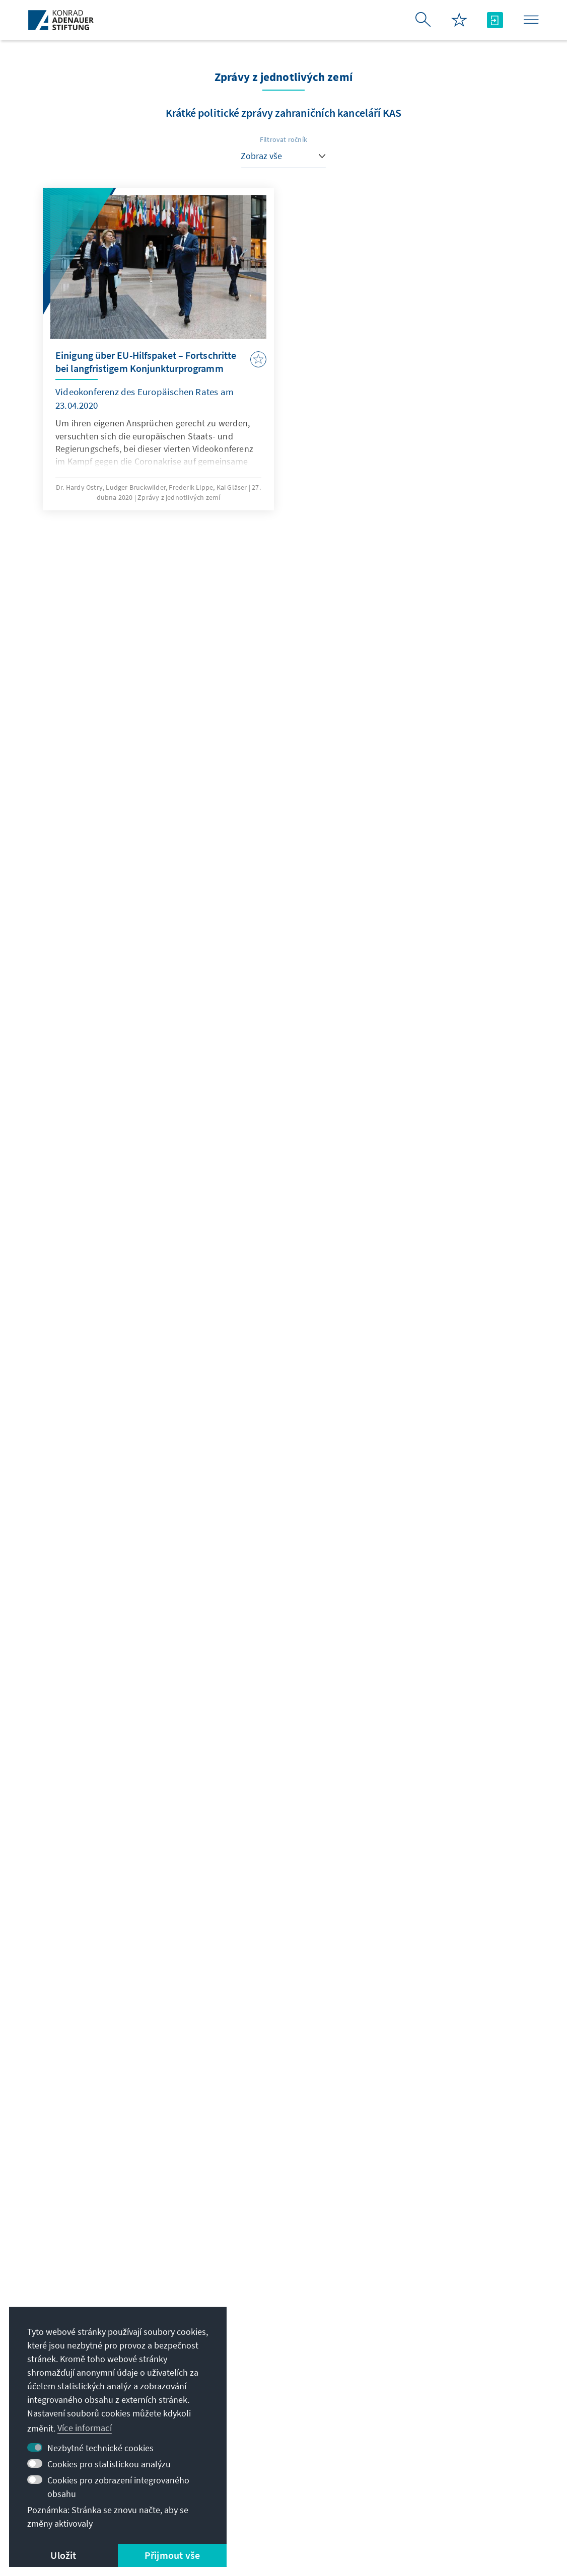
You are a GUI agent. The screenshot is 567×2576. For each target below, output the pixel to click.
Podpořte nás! (421, 2461)
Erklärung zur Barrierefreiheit (324, 2510)
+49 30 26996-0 (244, 2367)
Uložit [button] (63, 2555)
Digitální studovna (429, 2421)
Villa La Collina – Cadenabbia (450, 2441)
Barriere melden (426, 2510)
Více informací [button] (84, 2428)
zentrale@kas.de (247, 2347)
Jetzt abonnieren (283, 2261)
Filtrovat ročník (283, 139)
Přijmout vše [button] (172, 2555)
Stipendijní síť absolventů (443, 2400)
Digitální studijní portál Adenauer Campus (450, 2353)
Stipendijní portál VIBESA (443, 2380)
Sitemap (485, 2510)
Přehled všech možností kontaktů (272, 2388)
